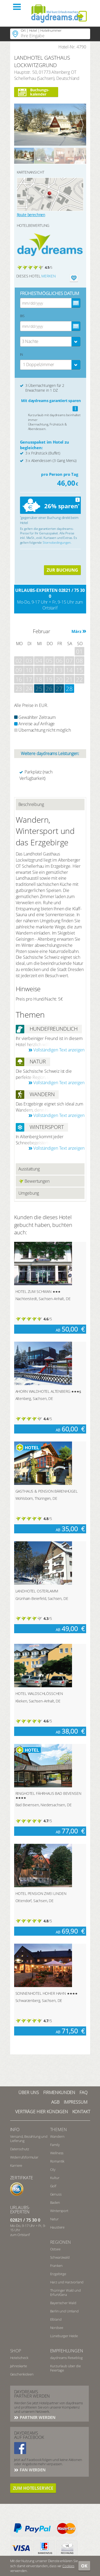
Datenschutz (19, 2149)
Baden (55, 2202)
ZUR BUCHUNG (62, 570)
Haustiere (57, 2227)
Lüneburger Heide (64, 2335)
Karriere (16, 2165)
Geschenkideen (22, 2374)
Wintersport (59, 2210)
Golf (53, 2186)
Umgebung (28, 1193)
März (76, 631)
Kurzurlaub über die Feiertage (65, 2368)
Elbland (56, 2319)
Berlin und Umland (64, 2311)
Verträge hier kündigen (41, 2112)
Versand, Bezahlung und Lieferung (28, 2138)
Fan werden (32, 2469)
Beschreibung (31, 804)
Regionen (60, 2242)
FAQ (83, 2092)
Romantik (57, 2161)
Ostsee (55, 2249)
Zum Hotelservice (33, 2488)
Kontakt (81, 2112)
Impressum (75, 2102)
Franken (56, 2265)
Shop (15, 2351)
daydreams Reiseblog (66, 2357)
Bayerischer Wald (63, 2302)
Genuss (56, 2194)
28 (69, 689)
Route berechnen (31, 214)
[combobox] (50, 342)
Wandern (57, 2136)
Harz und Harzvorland (67, 2282)
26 (49, 689)
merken (48, 276)
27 (59, 689)
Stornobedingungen (57, 542)
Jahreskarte (18, 2366)
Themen (58, 2129)
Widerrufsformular (24, 2157)
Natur (54, 2219)
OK (84, 2566)
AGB (55, 2102)
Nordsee (56, 2327)
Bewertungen (34, 1181)
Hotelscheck (19, 2357)
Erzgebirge (58, 2273)
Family (55, 2144)
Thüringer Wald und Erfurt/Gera (65, 2292)
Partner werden (37, 2417)
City (52, 2169)
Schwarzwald (60, 2257)
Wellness (57, 2153)
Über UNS (28, 2092)
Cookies (68, 2565)
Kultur (54, 2177)
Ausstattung (29, 1169)
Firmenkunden (59, 2092)
